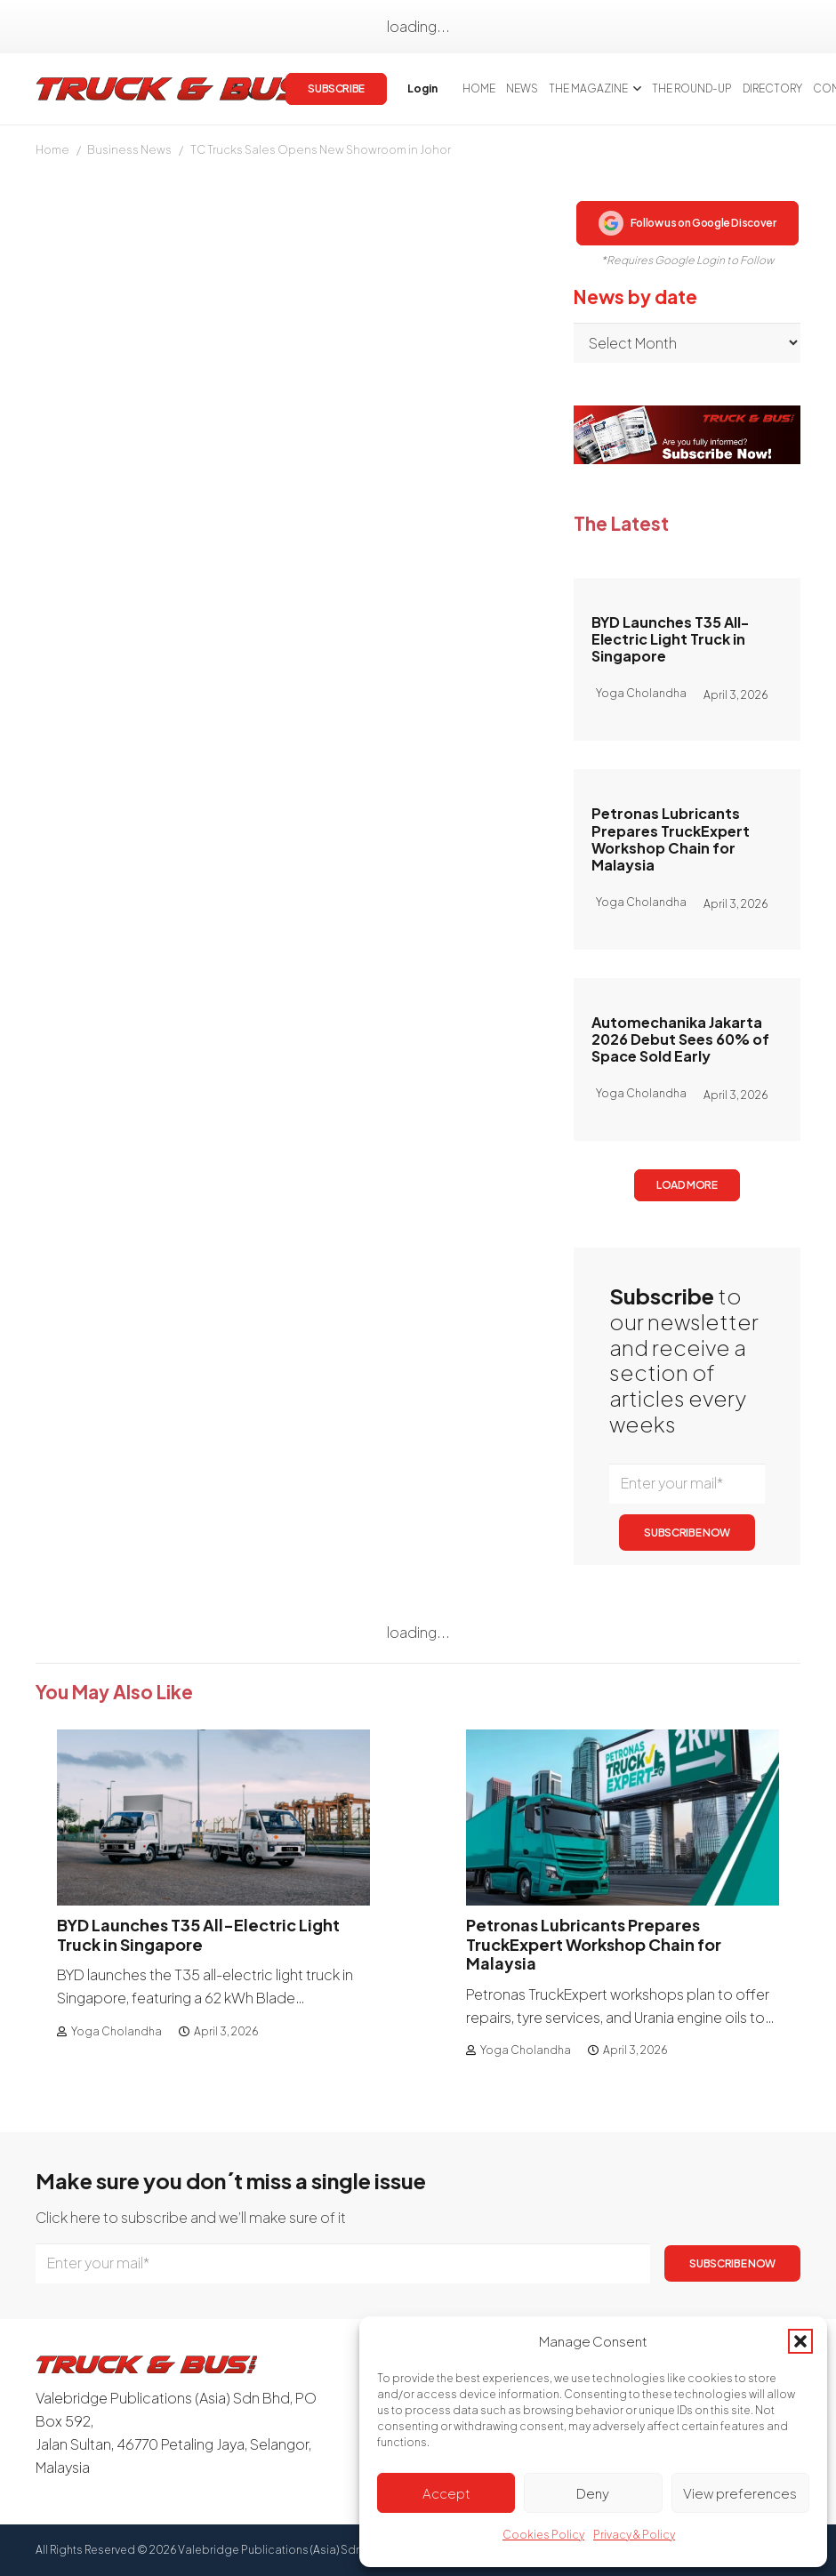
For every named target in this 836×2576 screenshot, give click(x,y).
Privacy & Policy (634, 2534)
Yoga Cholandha (116, 2030)
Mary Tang (68, 324)
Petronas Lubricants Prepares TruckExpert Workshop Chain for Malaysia (670, 839)
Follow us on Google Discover (687, 223)
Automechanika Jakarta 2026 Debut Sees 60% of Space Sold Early (680, 1039)
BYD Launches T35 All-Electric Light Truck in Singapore (670, 639)
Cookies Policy (543, 2534)
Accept (446, 2492)
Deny (592, 2492)
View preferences (740, 2492)
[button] (800, 2341)
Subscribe (332, 1095)
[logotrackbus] (178, 89)
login (216, 1095)
